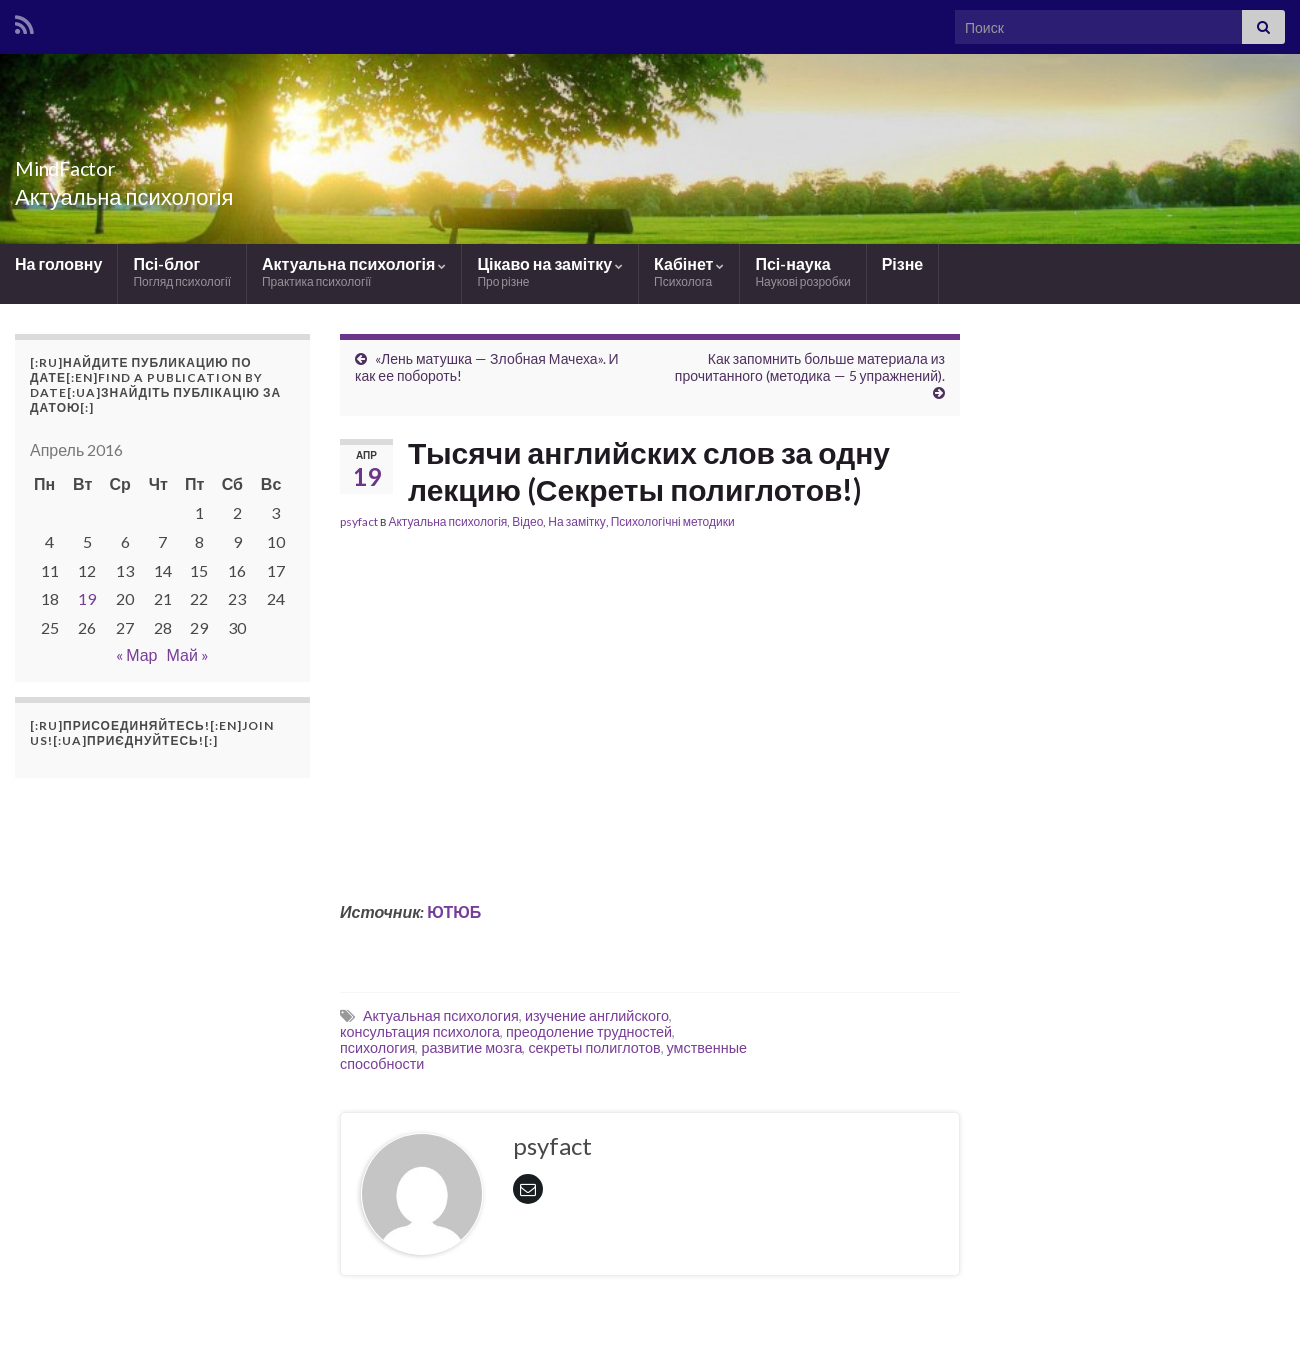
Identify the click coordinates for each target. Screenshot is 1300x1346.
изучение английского (597, 1015)
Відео (527, 521)
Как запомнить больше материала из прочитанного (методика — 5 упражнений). (810, 367)
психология (377, 1047)
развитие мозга (471, 1047)
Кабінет (689, 271)
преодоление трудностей (589, 1031)
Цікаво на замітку (550, 271)
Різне (903, 263)
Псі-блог (182, 271)
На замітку (576, 521)
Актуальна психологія (354, 271)
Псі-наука (802, 271)
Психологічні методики (673, 521)
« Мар (136, 654)
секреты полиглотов (594, 1047)
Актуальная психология (441, 1015)
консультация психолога (420, 1031)
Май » (187, 654)
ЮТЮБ (452, 911)
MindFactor (92, 163)
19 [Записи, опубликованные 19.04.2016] (87, 598)
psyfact (359, 521)
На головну (58, 263)
